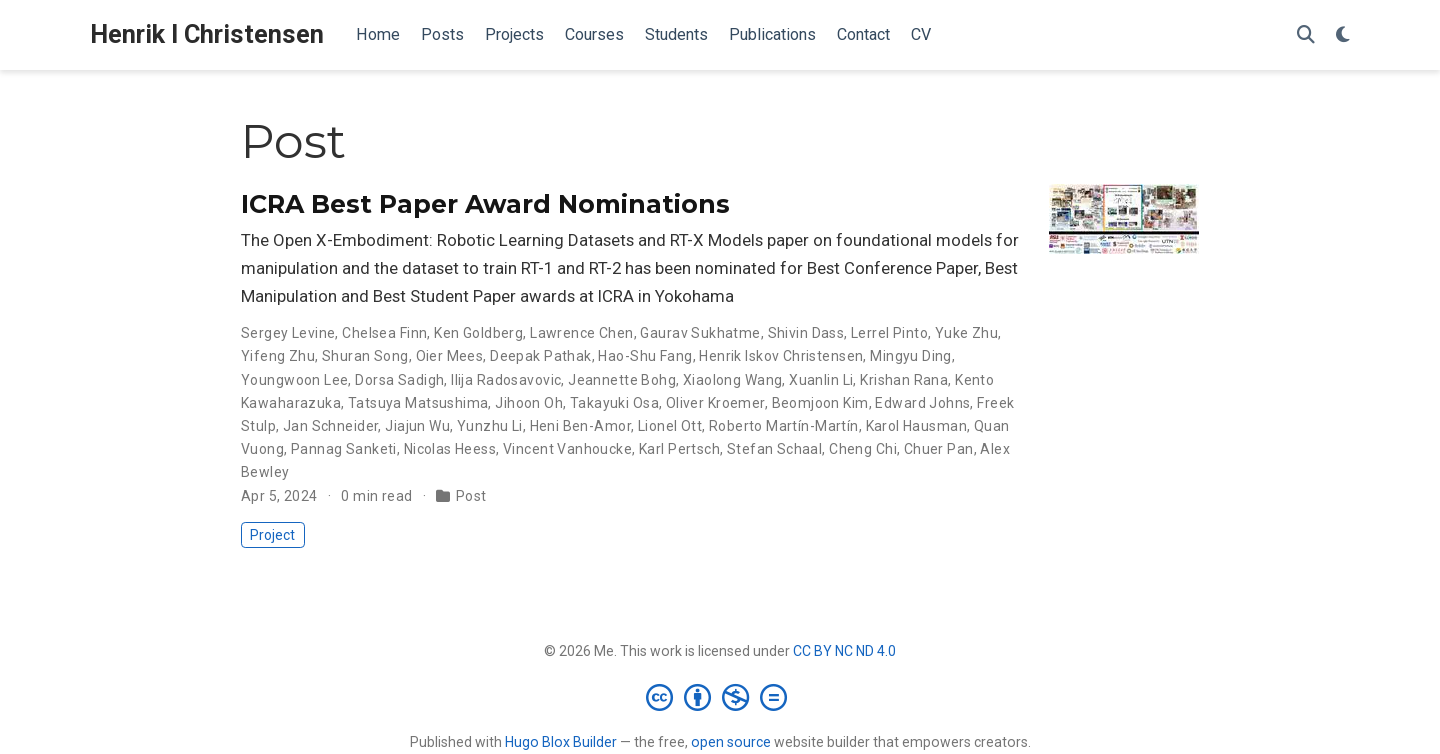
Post (471, 496)
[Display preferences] (1343, 35)
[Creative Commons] (720, 697)
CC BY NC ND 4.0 (844, 651)
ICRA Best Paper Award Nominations (485, 204)
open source (731, 742)
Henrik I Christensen (207, 34)
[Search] (1306, 35)
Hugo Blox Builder (561, 742)
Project (272, 535)
